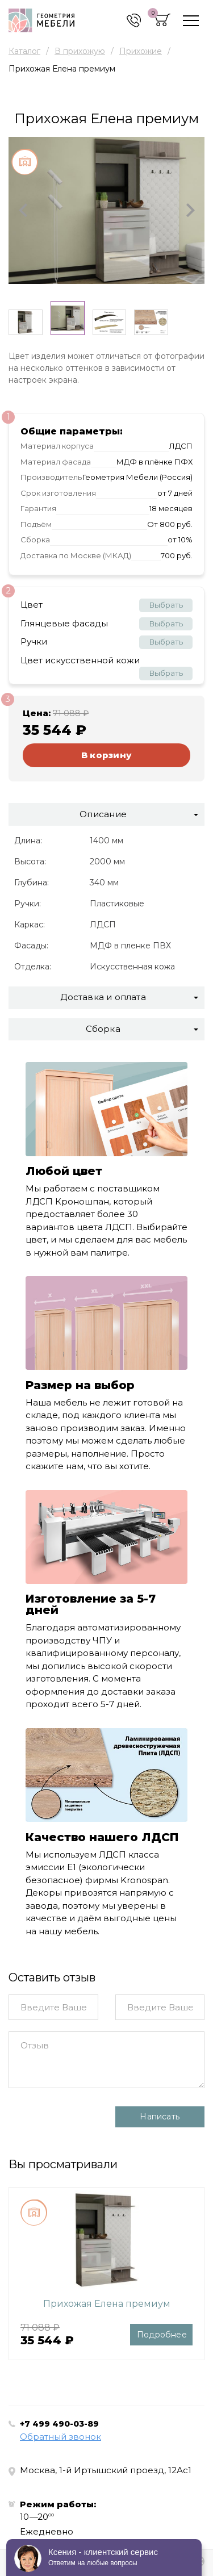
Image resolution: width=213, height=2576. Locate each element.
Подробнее (162, 2335)
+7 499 (59, 2424)
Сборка (103, 1028)
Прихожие (140, 51)
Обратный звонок (60, 2436)
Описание (103, 814)
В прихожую (80, 51)
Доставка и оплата (103, 997)
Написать (159, 2116)
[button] (23, 210)
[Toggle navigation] (190, 21)
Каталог (24, 51)
